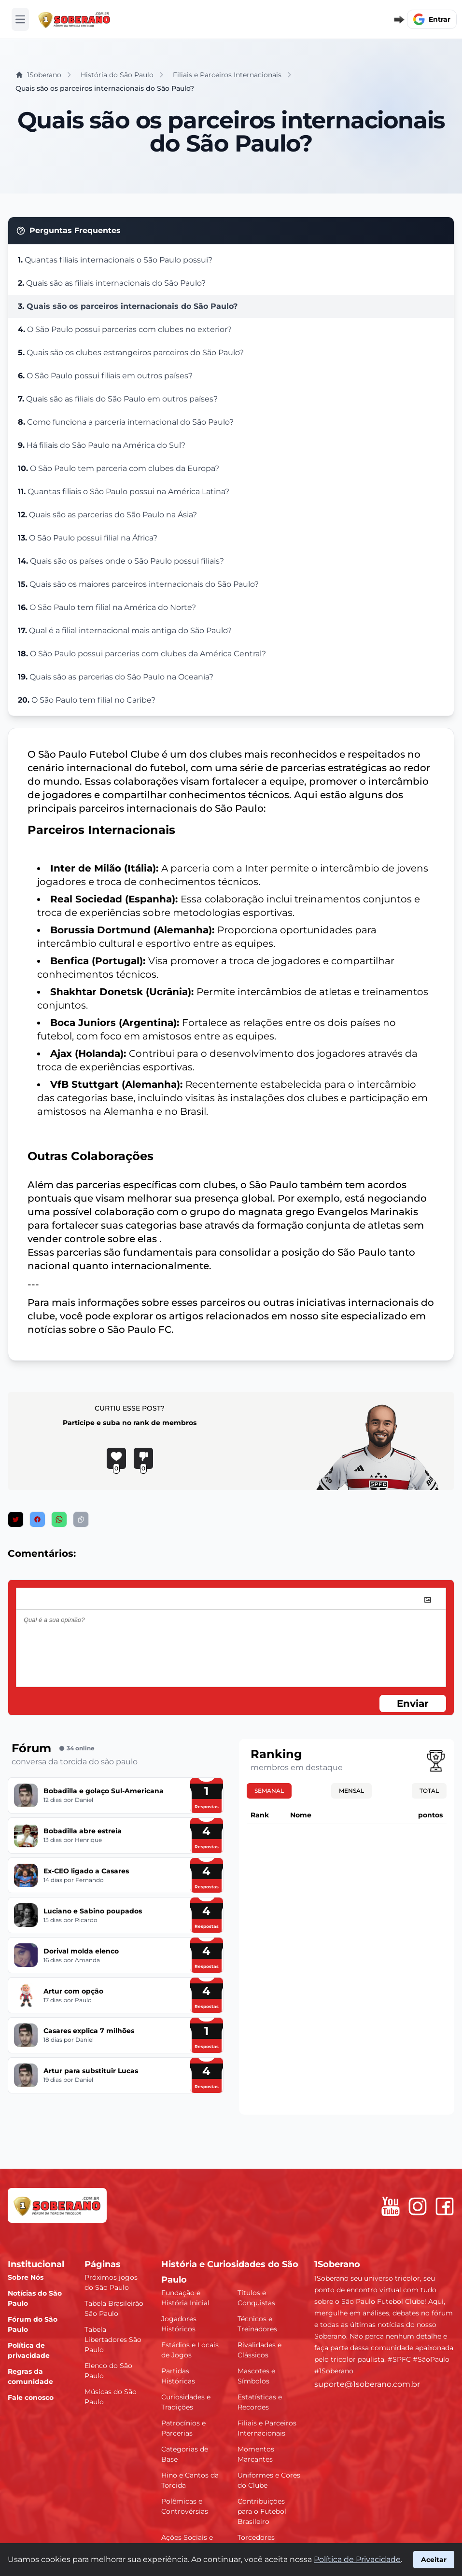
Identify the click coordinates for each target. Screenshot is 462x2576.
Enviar (413, 1703)
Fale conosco (31, 2397)
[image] (427, 1600)
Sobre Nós (25, 2277)
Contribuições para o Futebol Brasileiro (262, 2511)
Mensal (351, 1790)
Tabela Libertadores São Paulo (112, 2339)
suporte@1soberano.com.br (367, 2384)
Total (429, 1790)
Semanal (269, 1790)
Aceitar (434, 2559)
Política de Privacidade (357, 2559)
